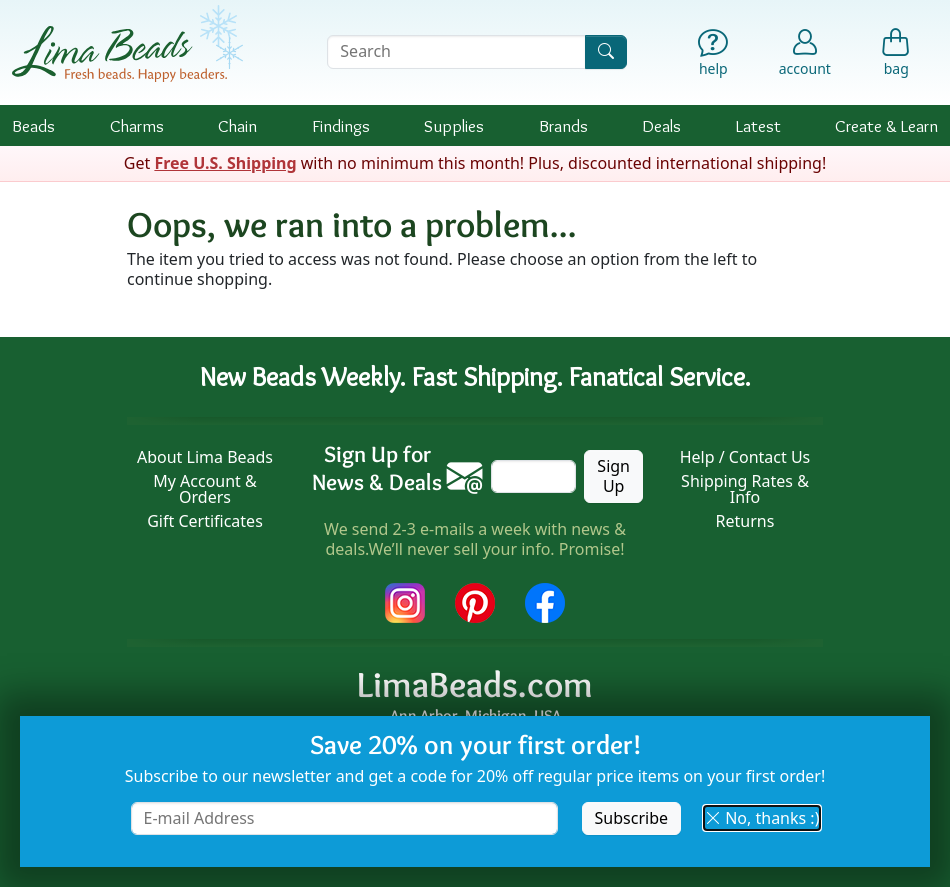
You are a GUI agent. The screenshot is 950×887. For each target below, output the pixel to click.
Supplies (454, 125)
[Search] (606, 51)
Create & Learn (886, 125)
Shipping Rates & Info (745, 489)
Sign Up (613, 475)
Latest (758, 125)
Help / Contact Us (745, 457)
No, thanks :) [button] (762, 818)
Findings (341, 125)
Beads (33, 125)
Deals (661, 125)
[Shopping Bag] (896, 56)
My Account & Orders (205, 489)
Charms (137, 125)
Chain (237, 125)
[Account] (805, 52)
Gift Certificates (205, 521)
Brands (563, 125)
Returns (745, 521)
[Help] (713, 56)
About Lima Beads (205, 457)
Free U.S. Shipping (225, 163)
